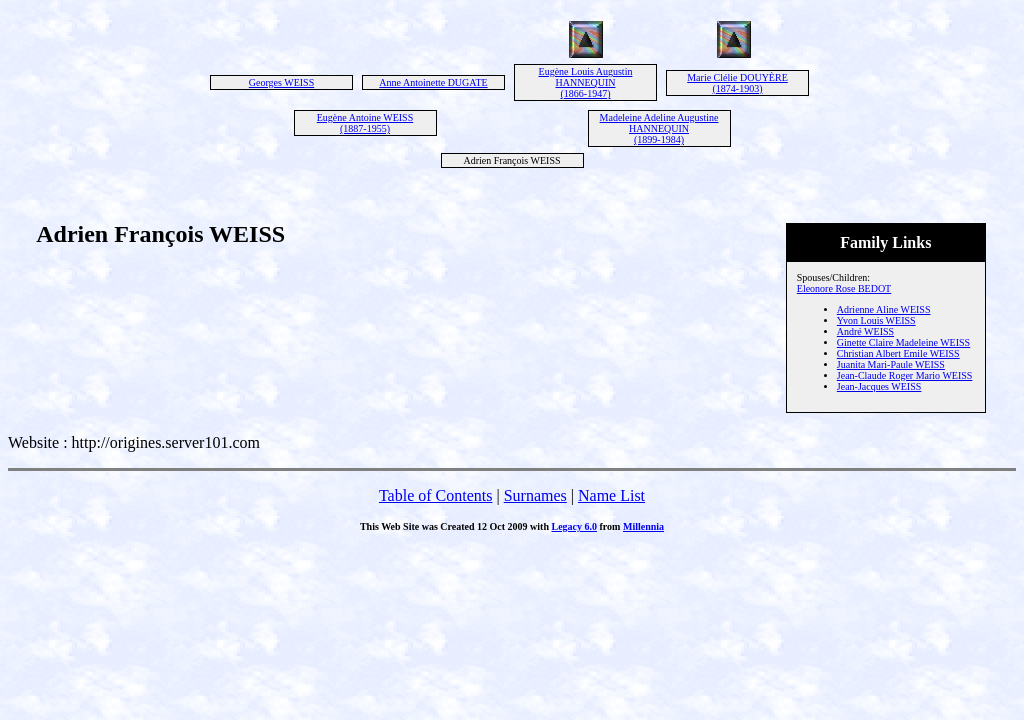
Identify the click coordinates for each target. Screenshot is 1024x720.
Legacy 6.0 (574, 526)
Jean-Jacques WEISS (879, 386)
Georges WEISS (281, 82)
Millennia (643, 526)
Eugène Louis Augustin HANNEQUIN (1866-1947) (586, 82)
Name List (611, 495)
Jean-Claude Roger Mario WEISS (905, 375)
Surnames (535, 495)
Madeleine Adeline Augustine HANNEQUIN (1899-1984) (659, 128)
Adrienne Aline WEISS (884, 309)
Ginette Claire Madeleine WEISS (903, 342)
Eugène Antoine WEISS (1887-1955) (365, 123)
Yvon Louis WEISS (876, 320)
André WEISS (865, 331)
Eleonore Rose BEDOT (844, 288)
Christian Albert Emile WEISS (898, 353)
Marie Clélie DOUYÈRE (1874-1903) (737, 83)
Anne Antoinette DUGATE (433, 82)
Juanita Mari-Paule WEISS (891, 364)
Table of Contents (436, 495)
